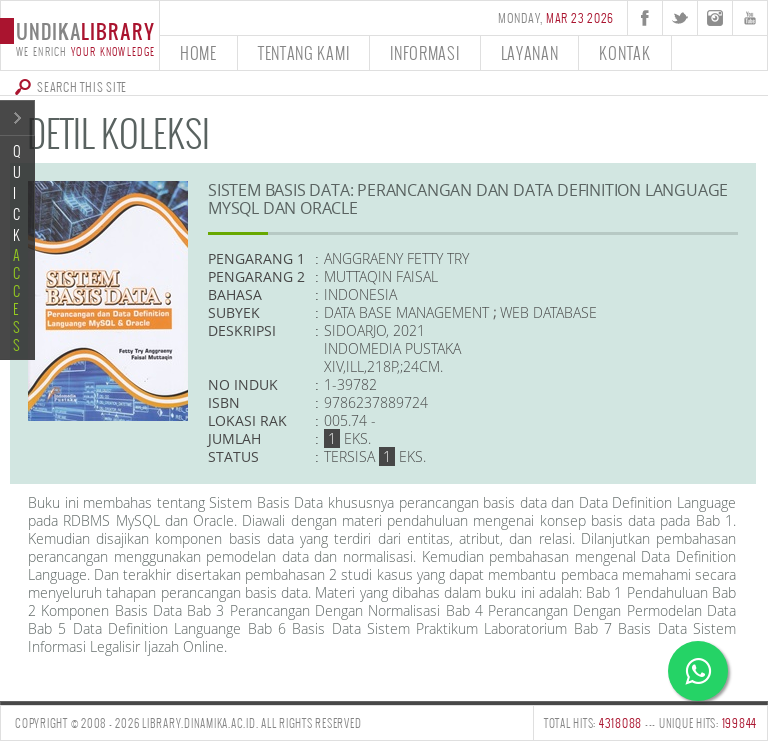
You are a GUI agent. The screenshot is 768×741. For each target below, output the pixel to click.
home (198, 52)
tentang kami (303, 52)
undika (79, 37)
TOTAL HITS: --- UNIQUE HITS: (650, 723)
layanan (530, 52)
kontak (624, 52)
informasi (424, 52)
